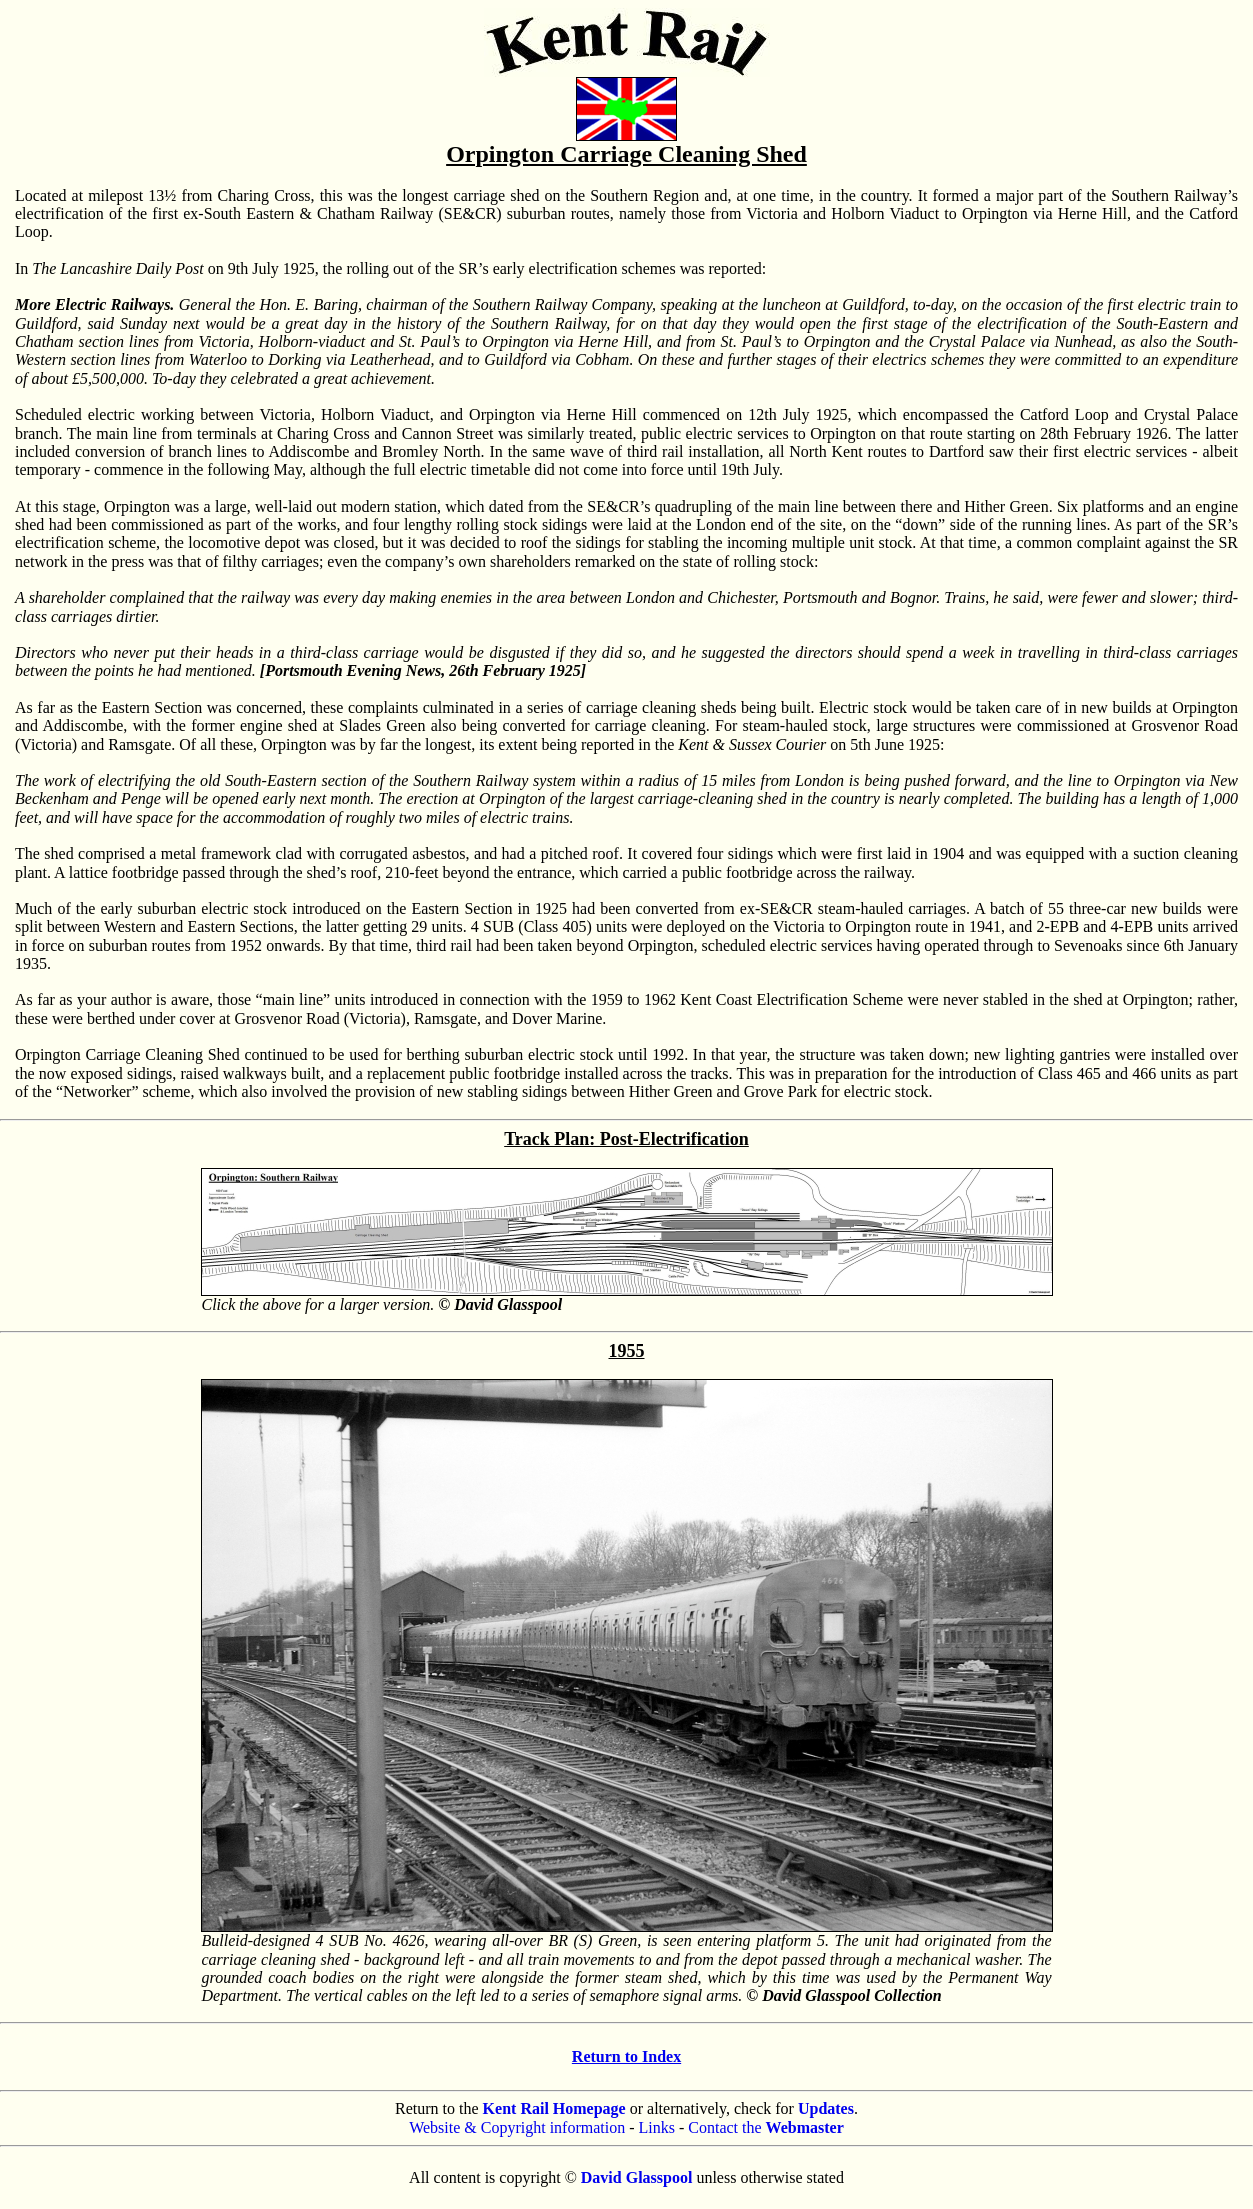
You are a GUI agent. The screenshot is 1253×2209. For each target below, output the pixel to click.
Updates (826, 2108)
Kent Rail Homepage (554, 2108)
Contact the (766, 2127)
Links (657, 2127)
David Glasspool (637, 2177)
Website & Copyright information (517, 2127)
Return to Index (626, 2056)
